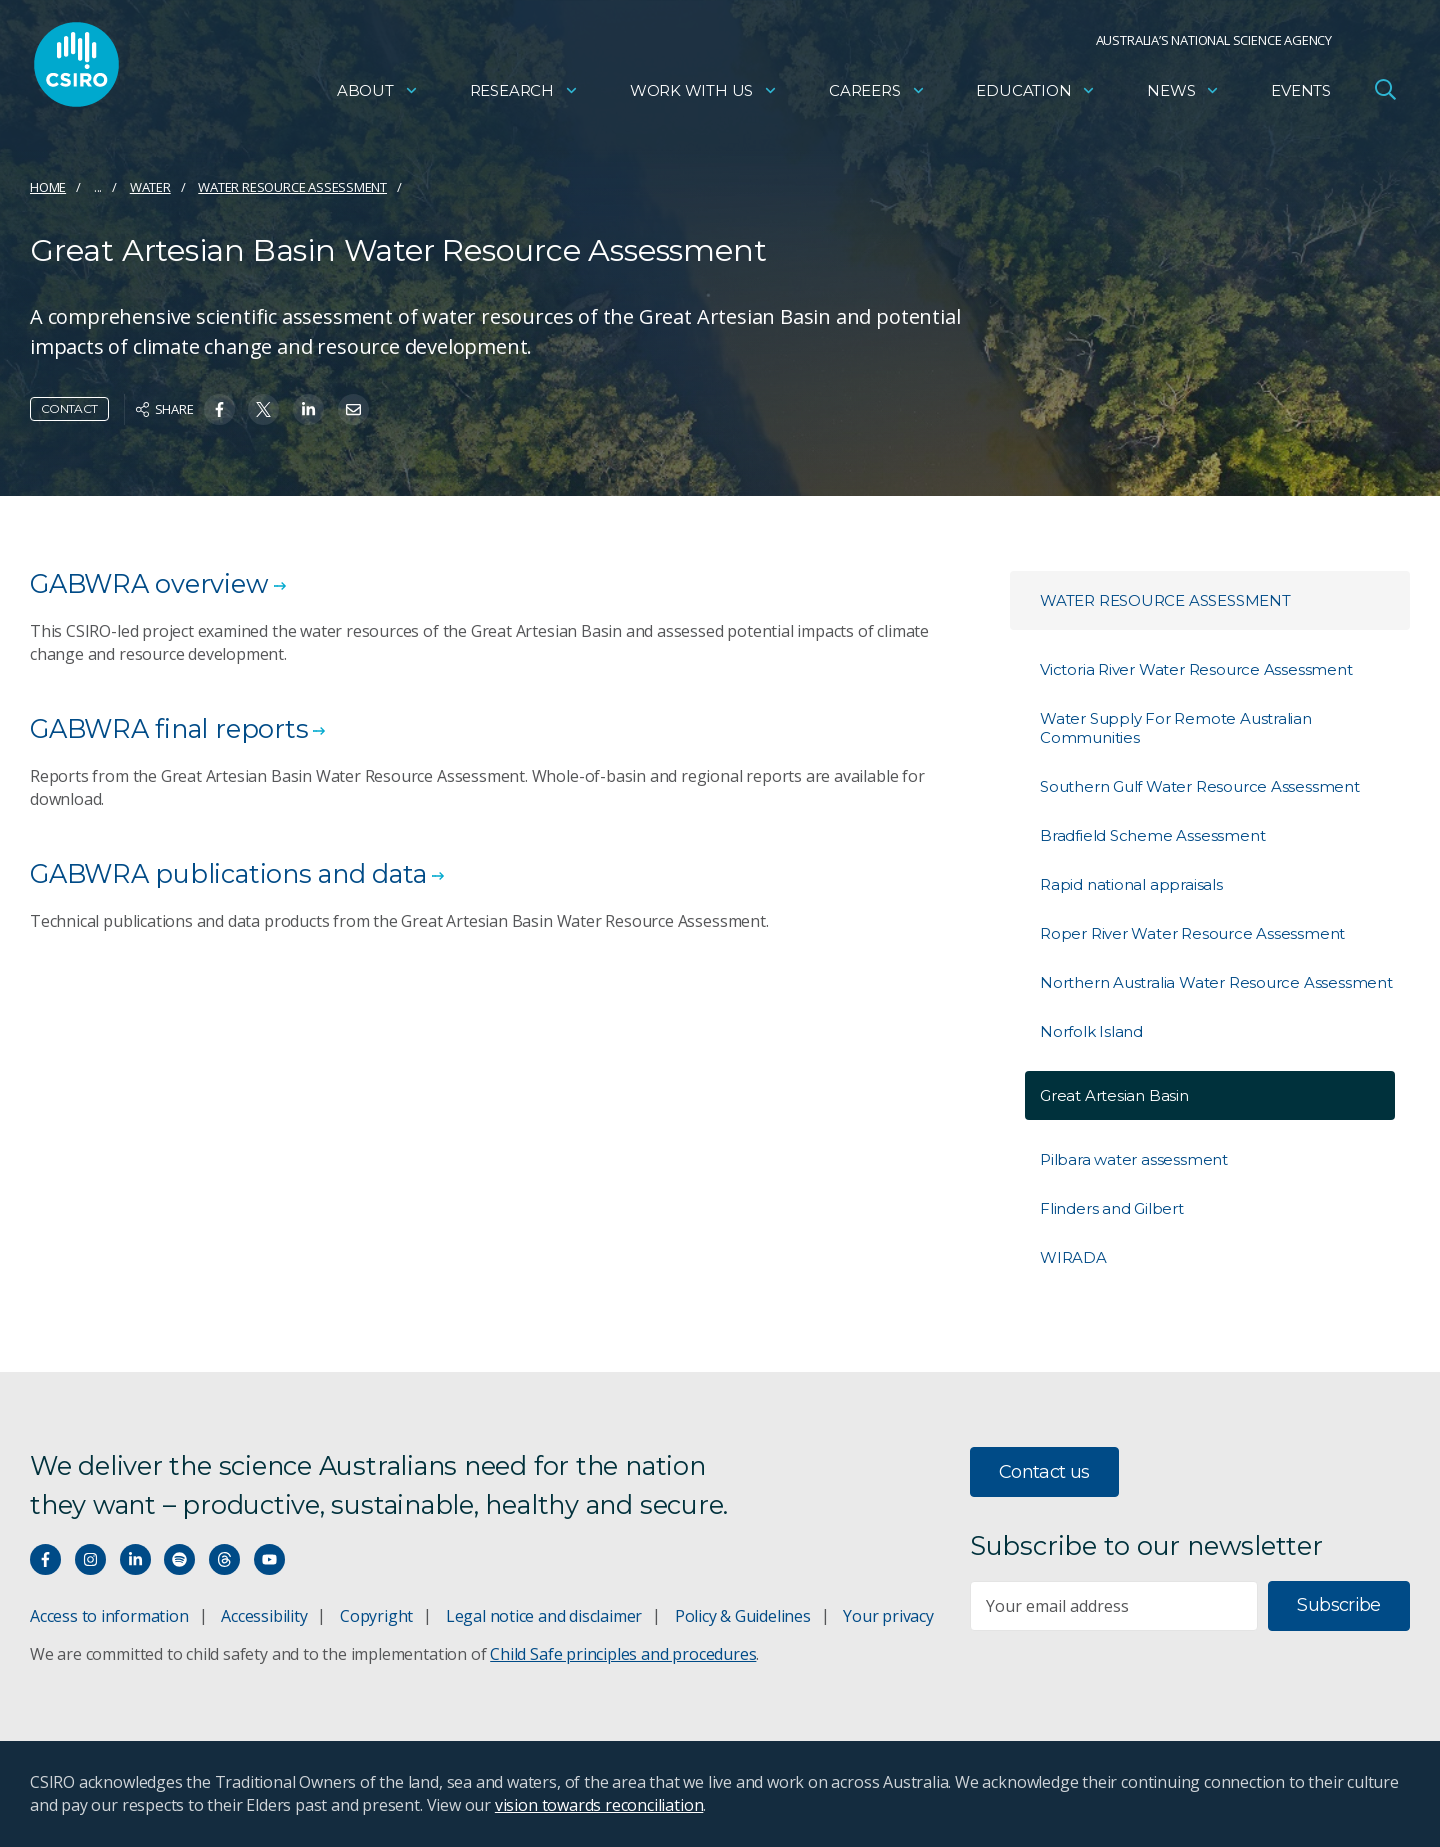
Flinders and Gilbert (1112, 1208)
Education (1036, 95)
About (378, 95)
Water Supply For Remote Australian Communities (1176, 728)
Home (48, 187)
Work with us (704, 95)
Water (150, 187)
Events (1301, 95)
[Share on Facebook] (219, 409)
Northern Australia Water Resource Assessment (1216, 982)
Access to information (109, 1616)
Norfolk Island (1091, 1031)
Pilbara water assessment (1134, 1159)
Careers (877, 95)
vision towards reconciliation (599, 1805)
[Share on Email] (353, 409)
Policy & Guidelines (743, 1616)
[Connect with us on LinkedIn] (135, 1559)
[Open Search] (1385, 94)
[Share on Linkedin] (308, 409)
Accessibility (264, 1616)
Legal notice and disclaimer (544, 1616)
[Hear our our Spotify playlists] (179, 1559)
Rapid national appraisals (1131, 884)
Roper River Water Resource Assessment (1192, 933)
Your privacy (888, 1616)
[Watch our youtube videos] (269, 1559)
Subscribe (1338, 1605)
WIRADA (1073, 1257)
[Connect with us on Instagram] (90, 1559)
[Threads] (224, 1559)
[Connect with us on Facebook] (45, 1559)
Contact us (1044, 1472)
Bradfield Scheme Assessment (1152, 835)
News (1183, 95)
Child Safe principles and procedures (623, 1654)
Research (524, 95)
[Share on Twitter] (263, 409)
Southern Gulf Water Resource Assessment (1200, 786)
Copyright (376, 1616)
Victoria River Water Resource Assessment (1196, 669)
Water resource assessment (292, 187)
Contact (69, 408)
